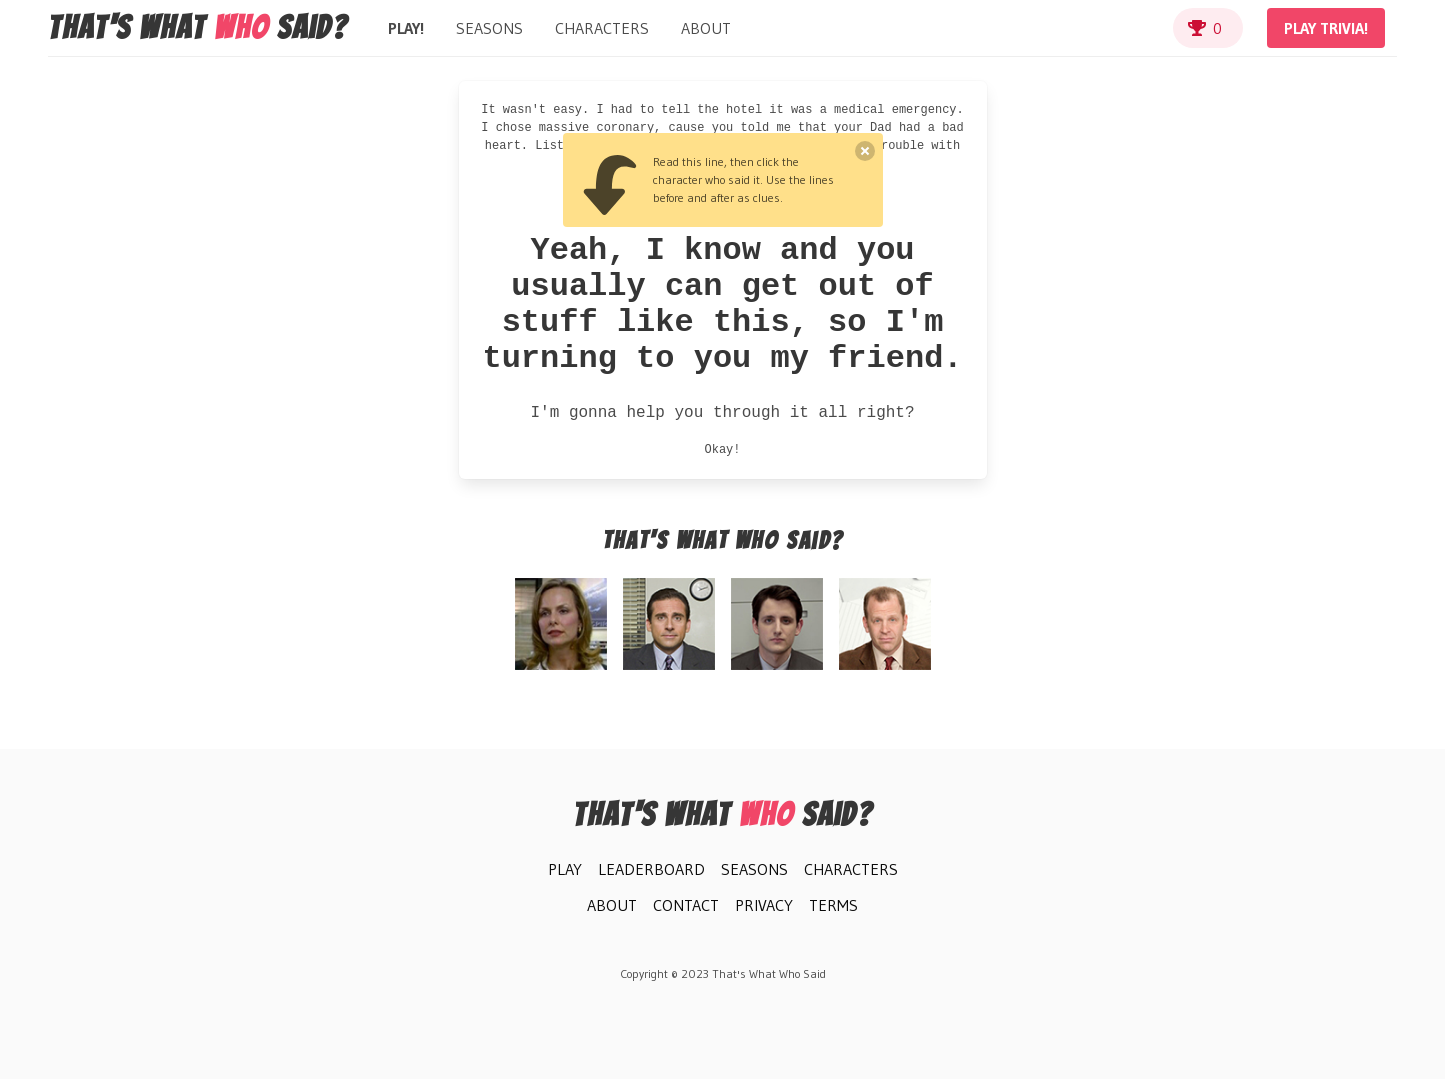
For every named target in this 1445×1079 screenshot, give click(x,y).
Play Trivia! (1326, 28)
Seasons (489, 28)
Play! (406, 28)
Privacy (764, 905)
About (706, 28)
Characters (602, 28)
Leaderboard (651, 869)
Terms (833, 905)
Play (565, 869)
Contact (686, 905)
